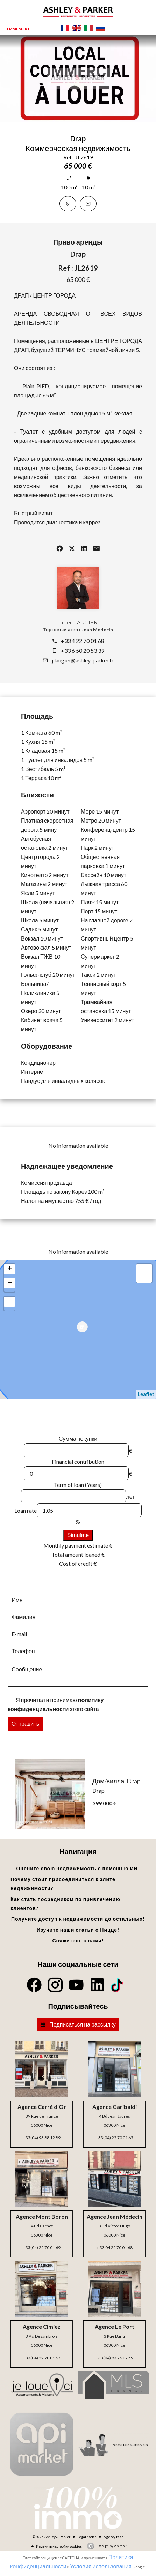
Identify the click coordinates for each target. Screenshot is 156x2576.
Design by (112, 2546)
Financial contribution (78, 1461)
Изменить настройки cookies (58, 2546)
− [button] (9, 1283)
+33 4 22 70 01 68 (82, 640)
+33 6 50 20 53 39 (82, 650)
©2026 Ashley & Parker (51, 2536)
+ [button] (9, 1269)
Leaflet (145, 1394)
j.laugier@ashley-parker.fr (83, 660)
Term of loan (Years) (78, 1484)
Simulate (78, 1535)
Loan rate (25, 1510)
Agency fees (113, 2536)
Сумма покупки (78, 1438)
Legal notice (87, 2536)
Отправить (25, 1724)
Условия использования (101, 2566)
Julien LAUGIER (78, 622)
